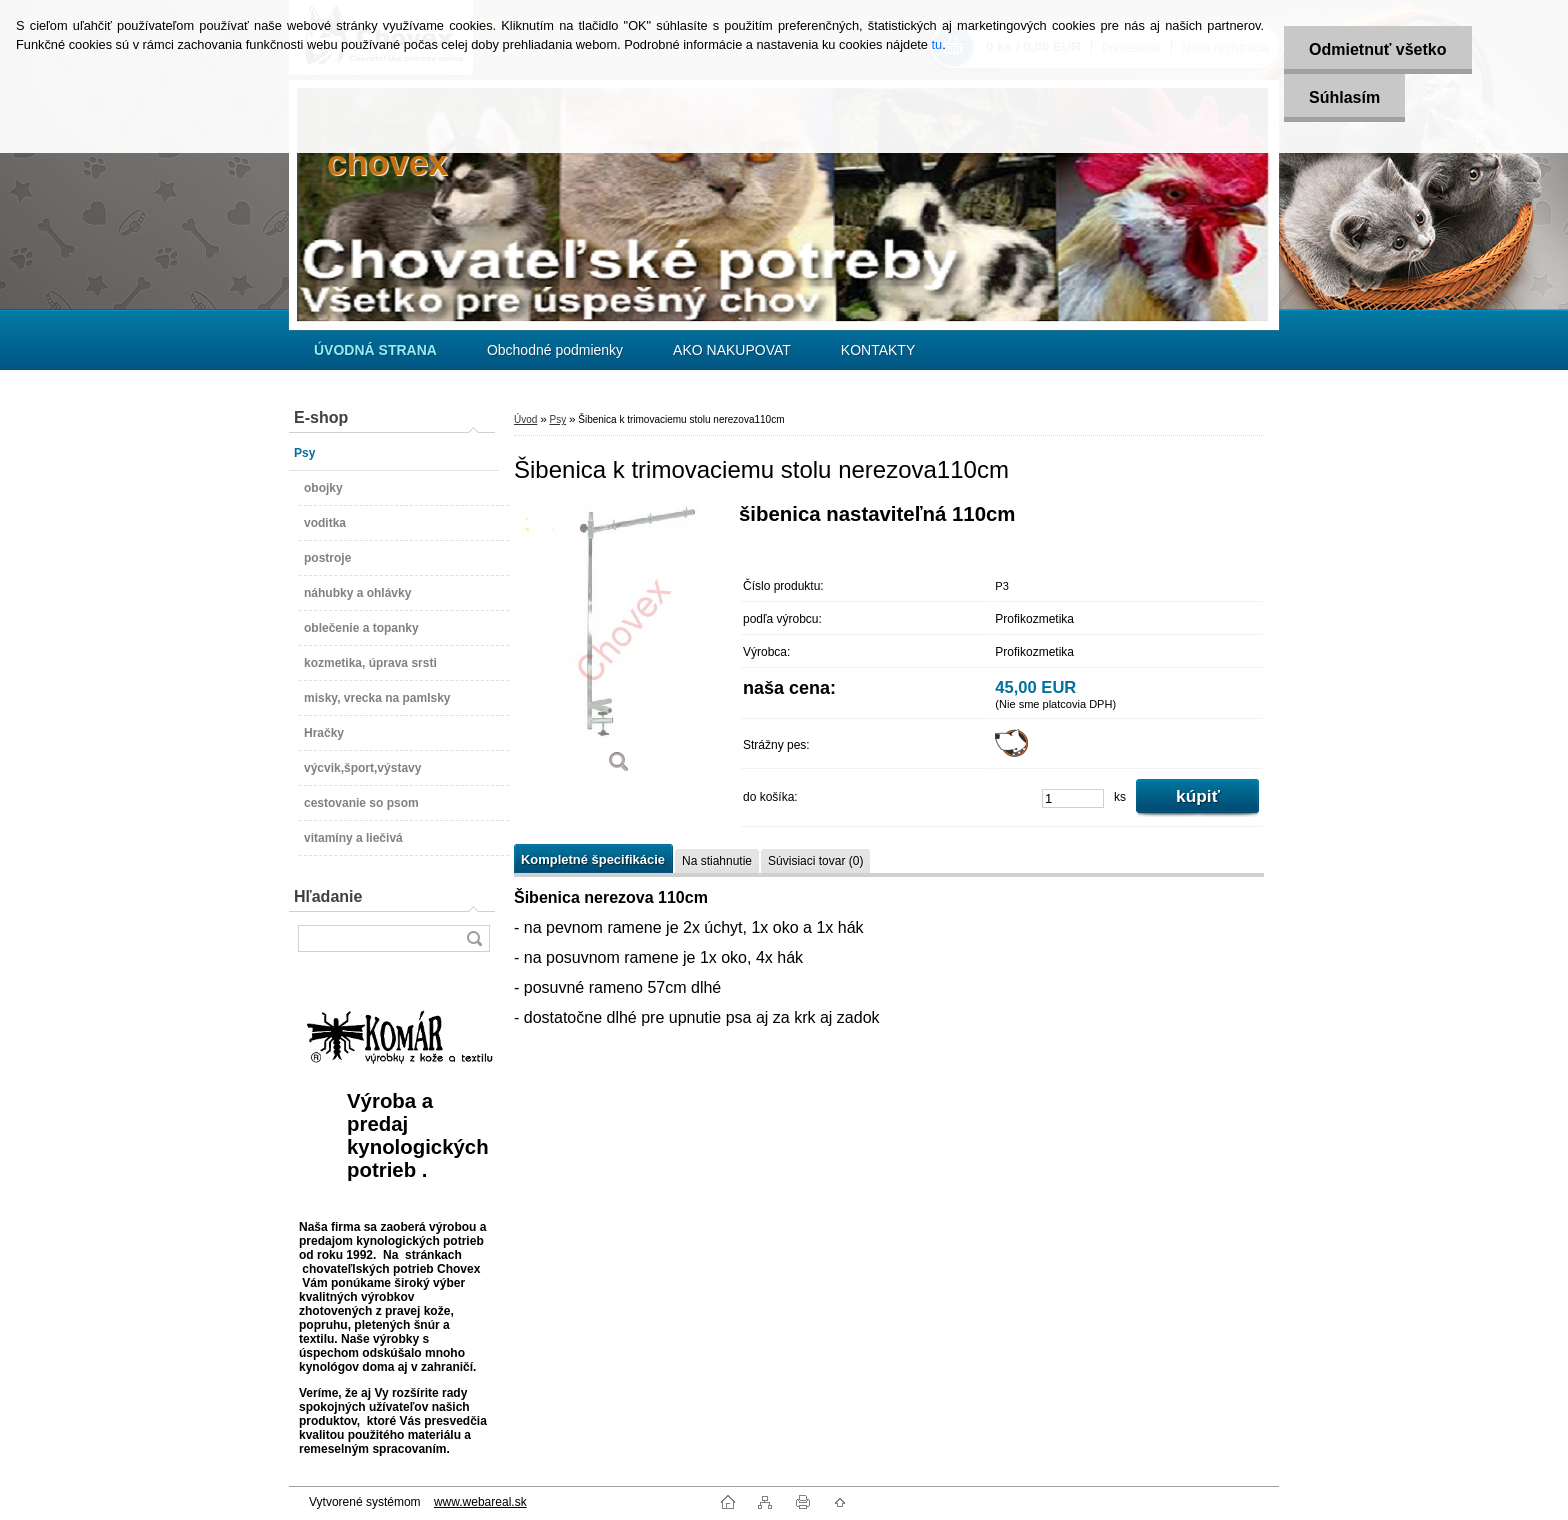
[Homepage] (375, 350)
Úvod (525, 419)
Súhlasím (1344, 97)
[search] (474, 938)
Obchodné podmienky (555, 350)
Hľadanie (328, 896)
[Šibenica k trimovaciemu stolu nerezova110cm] (619, 645)
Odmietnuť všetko (1377, 49)
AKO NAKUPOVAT (732, 350)
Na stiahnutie (717, 861)
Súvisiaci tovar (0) (815, 861)
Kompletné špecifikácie (593, 859)
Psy (557, 419)
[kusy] (1073, 798)
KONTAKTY (878, 350)
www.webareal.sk (480, 1502)
